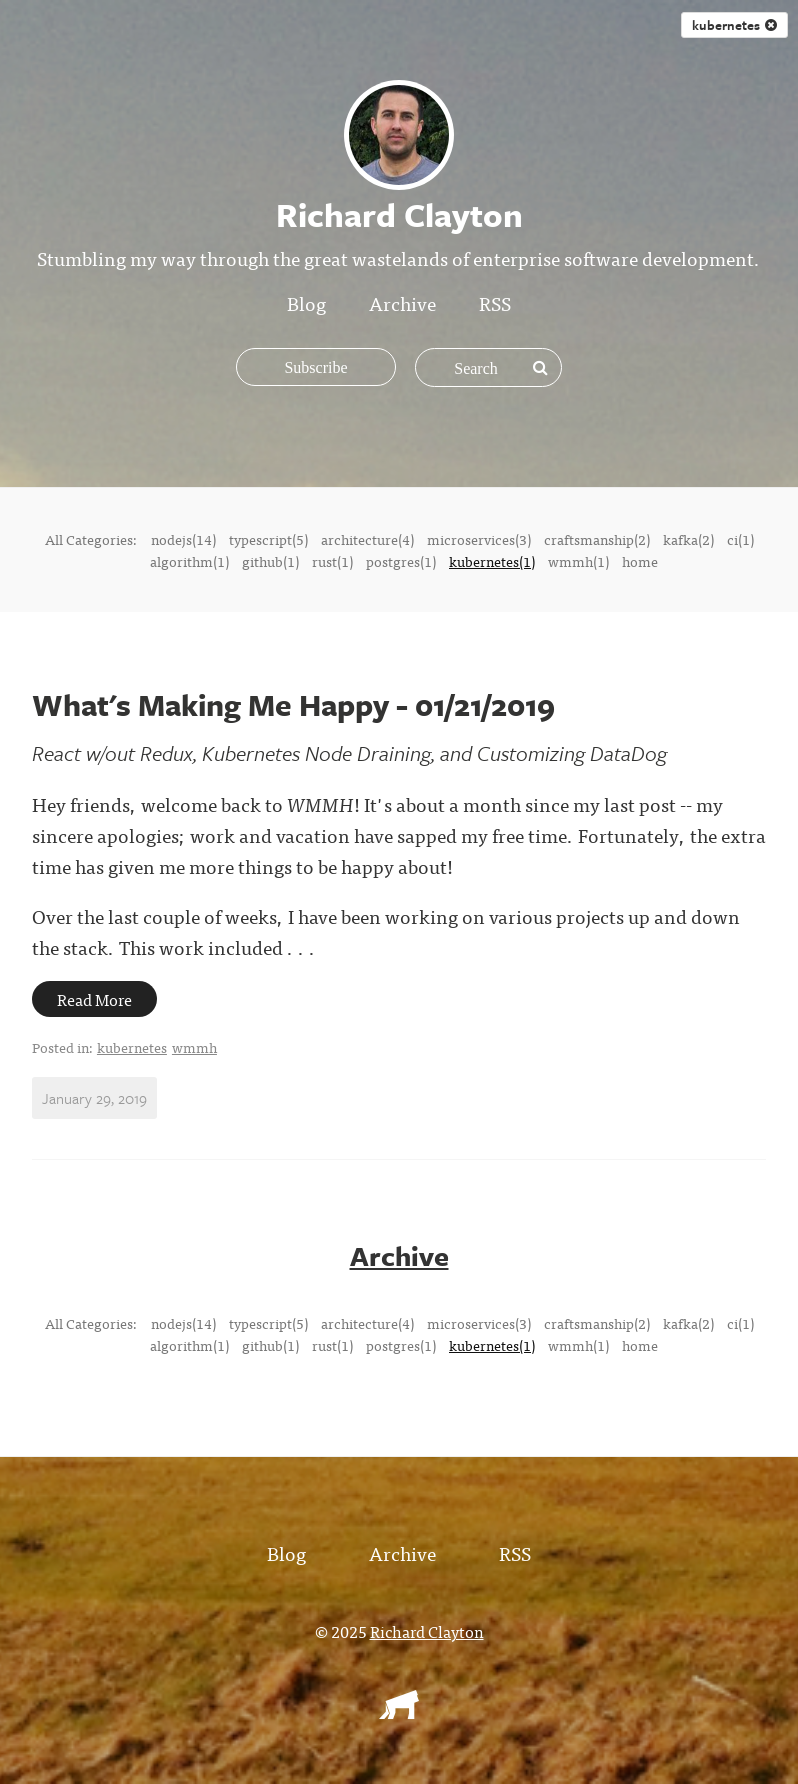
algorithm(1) (189, 561)
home (640, 561)
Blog (306, 302)
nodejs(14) (183, 539)
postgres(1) (401, 561)
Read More (94, 999)
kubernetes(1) (492, 561)
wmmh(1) (578, 561)
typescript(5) (268, 539)
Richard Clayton (427, 1631)
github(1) (270, 561)
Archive (402, 302)
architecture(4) (367, 539)
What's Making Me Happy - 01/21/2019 (293, 704)
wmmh (194, 1047)
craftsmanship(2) (597, 539)
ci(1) (740, 539)
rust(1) (332, 561)
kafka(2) (688, 539)
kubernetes (132, 1047)
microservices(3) (479, 539)
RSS (495, 302)
